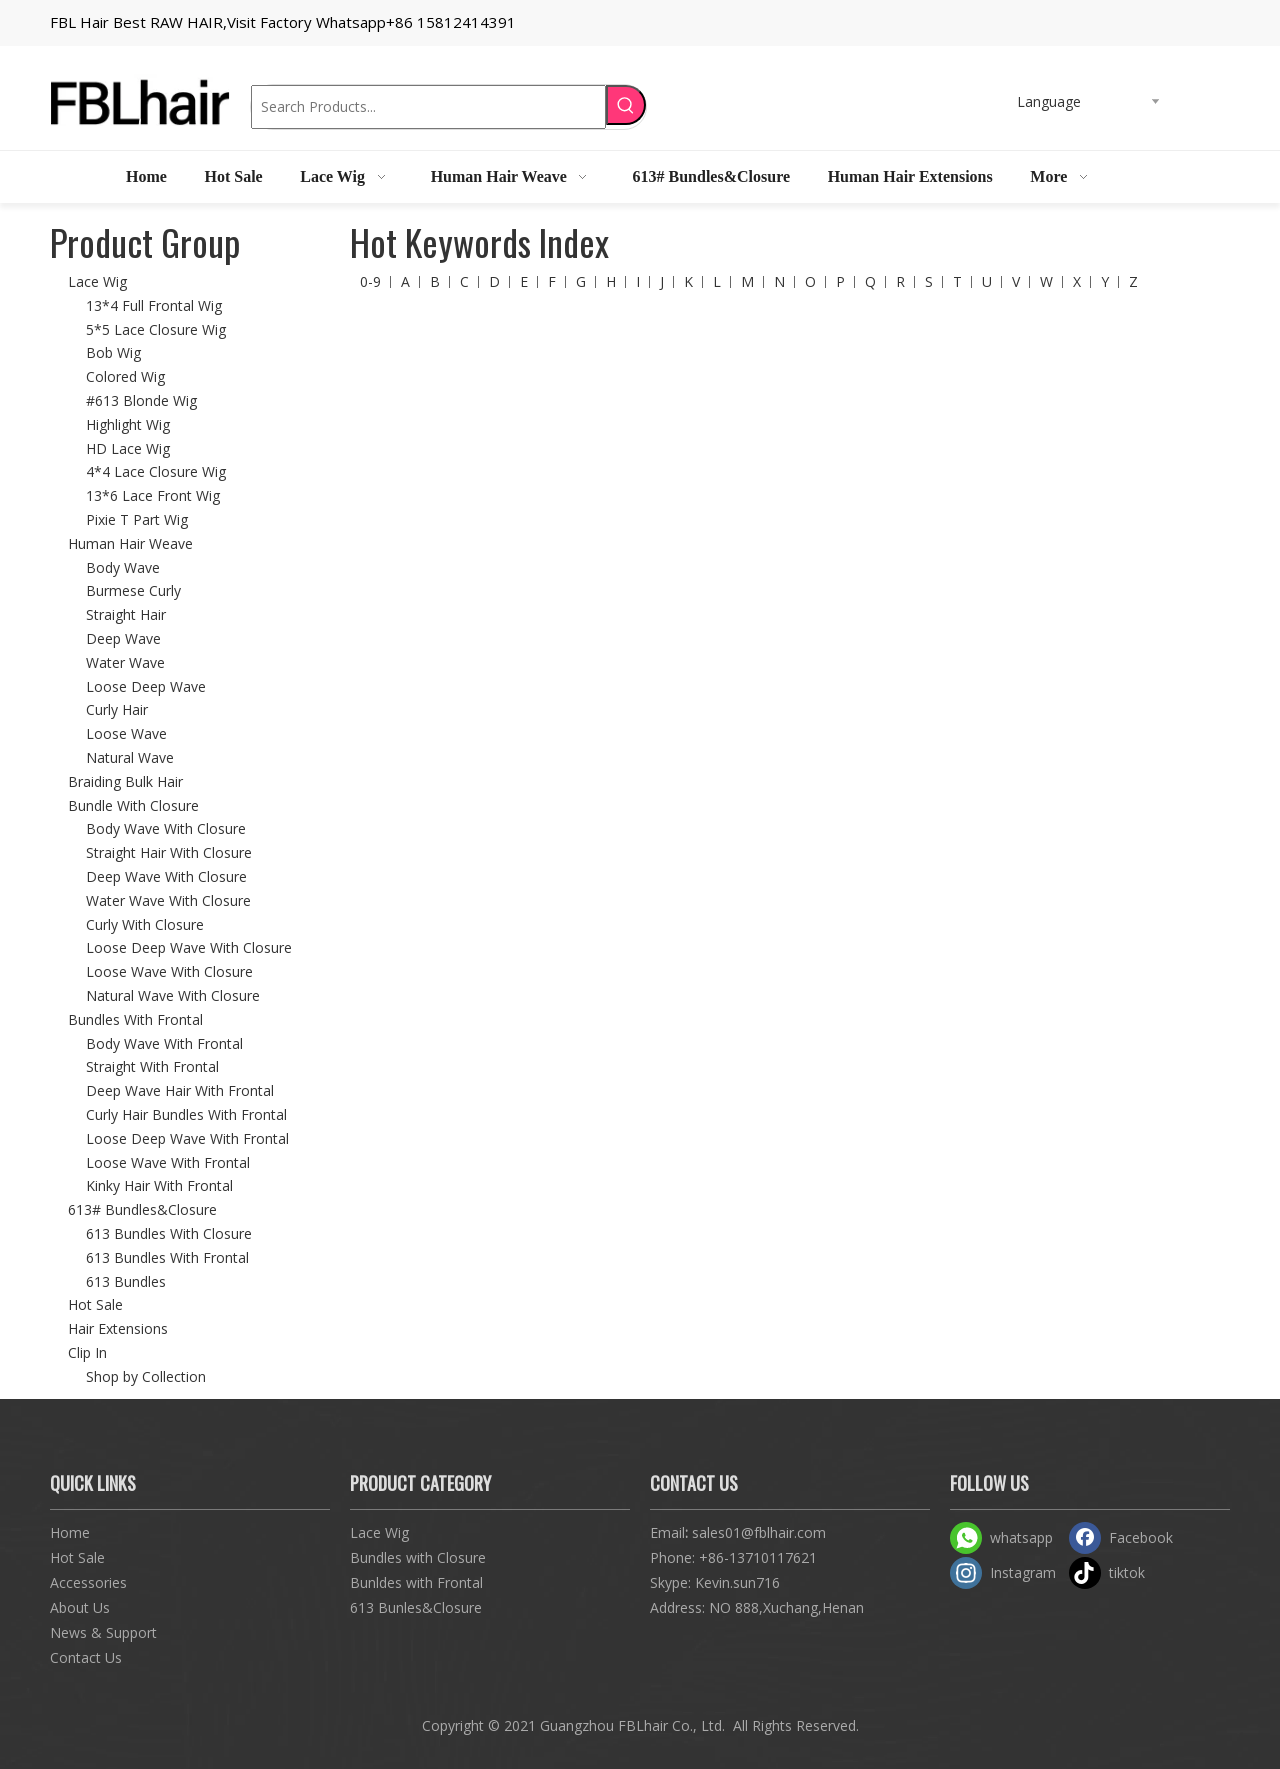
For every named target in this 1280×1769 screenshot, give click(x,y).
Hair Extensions (118, 1328)
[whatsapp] (1005, 1537)
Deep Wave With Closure (166, 876)
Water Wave (125, 662)
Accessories (88, 1582)
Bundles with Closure (418, 1557)
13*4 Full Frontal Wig (154, 305)
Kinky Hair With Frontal (159, 1185)
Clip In (87, 1352)
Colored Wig (125, 376)
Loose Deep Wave (146, 686)
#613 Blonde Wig (141, 400)
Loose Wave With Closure (169, 971)
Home (70, 1532)
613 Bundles (126, 1281)
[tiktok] (1124, 1572)
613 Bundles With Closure (169, 1233)
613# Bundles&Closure (142, 1209)
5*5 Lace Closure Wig (156, 329)
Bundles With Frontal (135, 1019)
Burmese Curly (133, 590)
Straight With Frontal (152, 1066)
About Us (80, 1607)
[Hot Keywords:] (626, 105)
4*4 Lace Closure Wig (156, 471)
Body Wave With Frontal (164, 1043)
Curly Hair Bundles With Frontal (186, 1114)
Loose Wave (126, 733)
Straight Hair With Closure (169, 852)
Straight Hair (126, 614)
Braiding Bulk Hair (125, 781)
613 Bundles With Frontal (167, 1257)
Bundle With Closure (133, 805)
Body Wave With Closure (166, 828)
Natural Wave (130, 757)
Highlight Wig (128, 424)
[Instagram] (1005, 1572)
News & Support (103, 1632)
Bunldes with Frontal (416, 1582)
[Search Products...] (428, 107)
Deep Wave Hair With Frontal (180, 1090)
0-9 (370, 281)
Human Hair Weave (130, 543)
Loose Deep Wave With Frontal (187, 1138)
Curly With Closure (145, 924)
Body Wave (123, 567)
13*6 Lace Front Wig (153, 495)
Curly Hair (117, 709)
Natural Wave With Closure (173, 995)
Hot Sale (95, 1304)
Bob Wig (113, 352)
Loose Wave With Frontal (168, 1162)
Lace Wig (97, 281)
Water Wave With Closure (168, 900)
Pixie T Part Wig (137, 519)
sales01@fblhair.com (759, 1532)
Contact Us (86, 1657)
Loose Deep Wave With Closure (189, 947)
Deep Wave (123, 638)
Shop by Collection (146, 1376)
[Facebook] (1124, 1537)
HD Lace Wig (128, 448)
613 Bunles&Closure (416, 1607)
